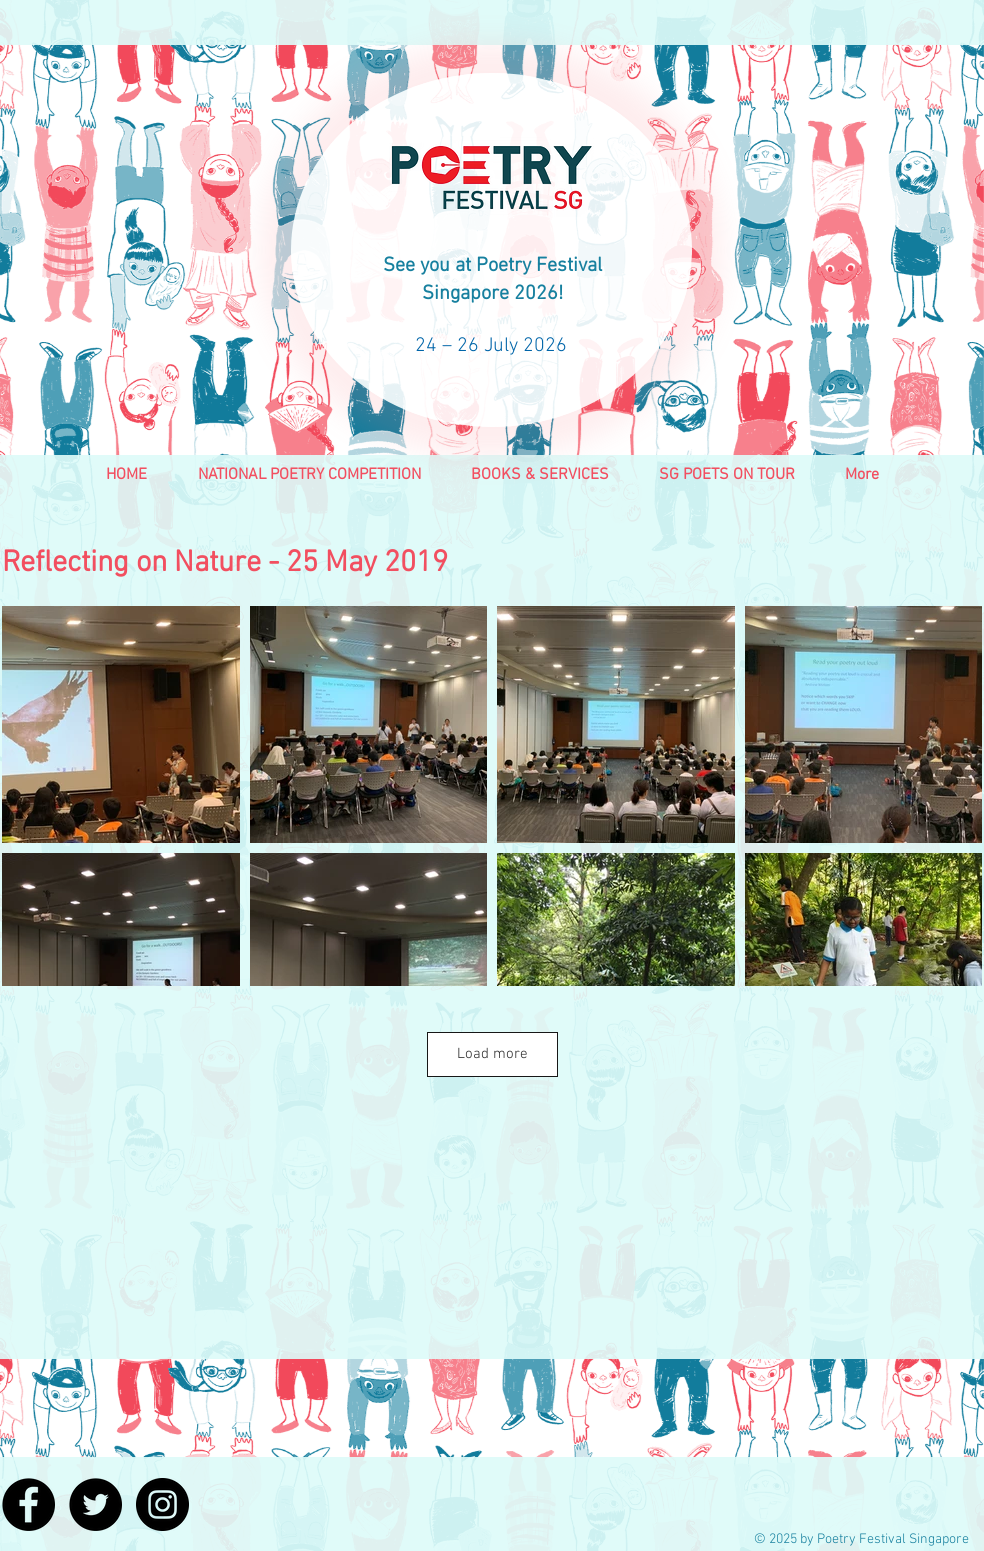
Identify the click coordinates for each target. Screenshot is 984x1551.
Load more (492, 1054)
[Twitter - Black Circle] (95, 1504)
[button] (309, 482)
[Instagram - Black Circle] (162, 1504)
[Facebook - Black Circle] (28, 1504)
